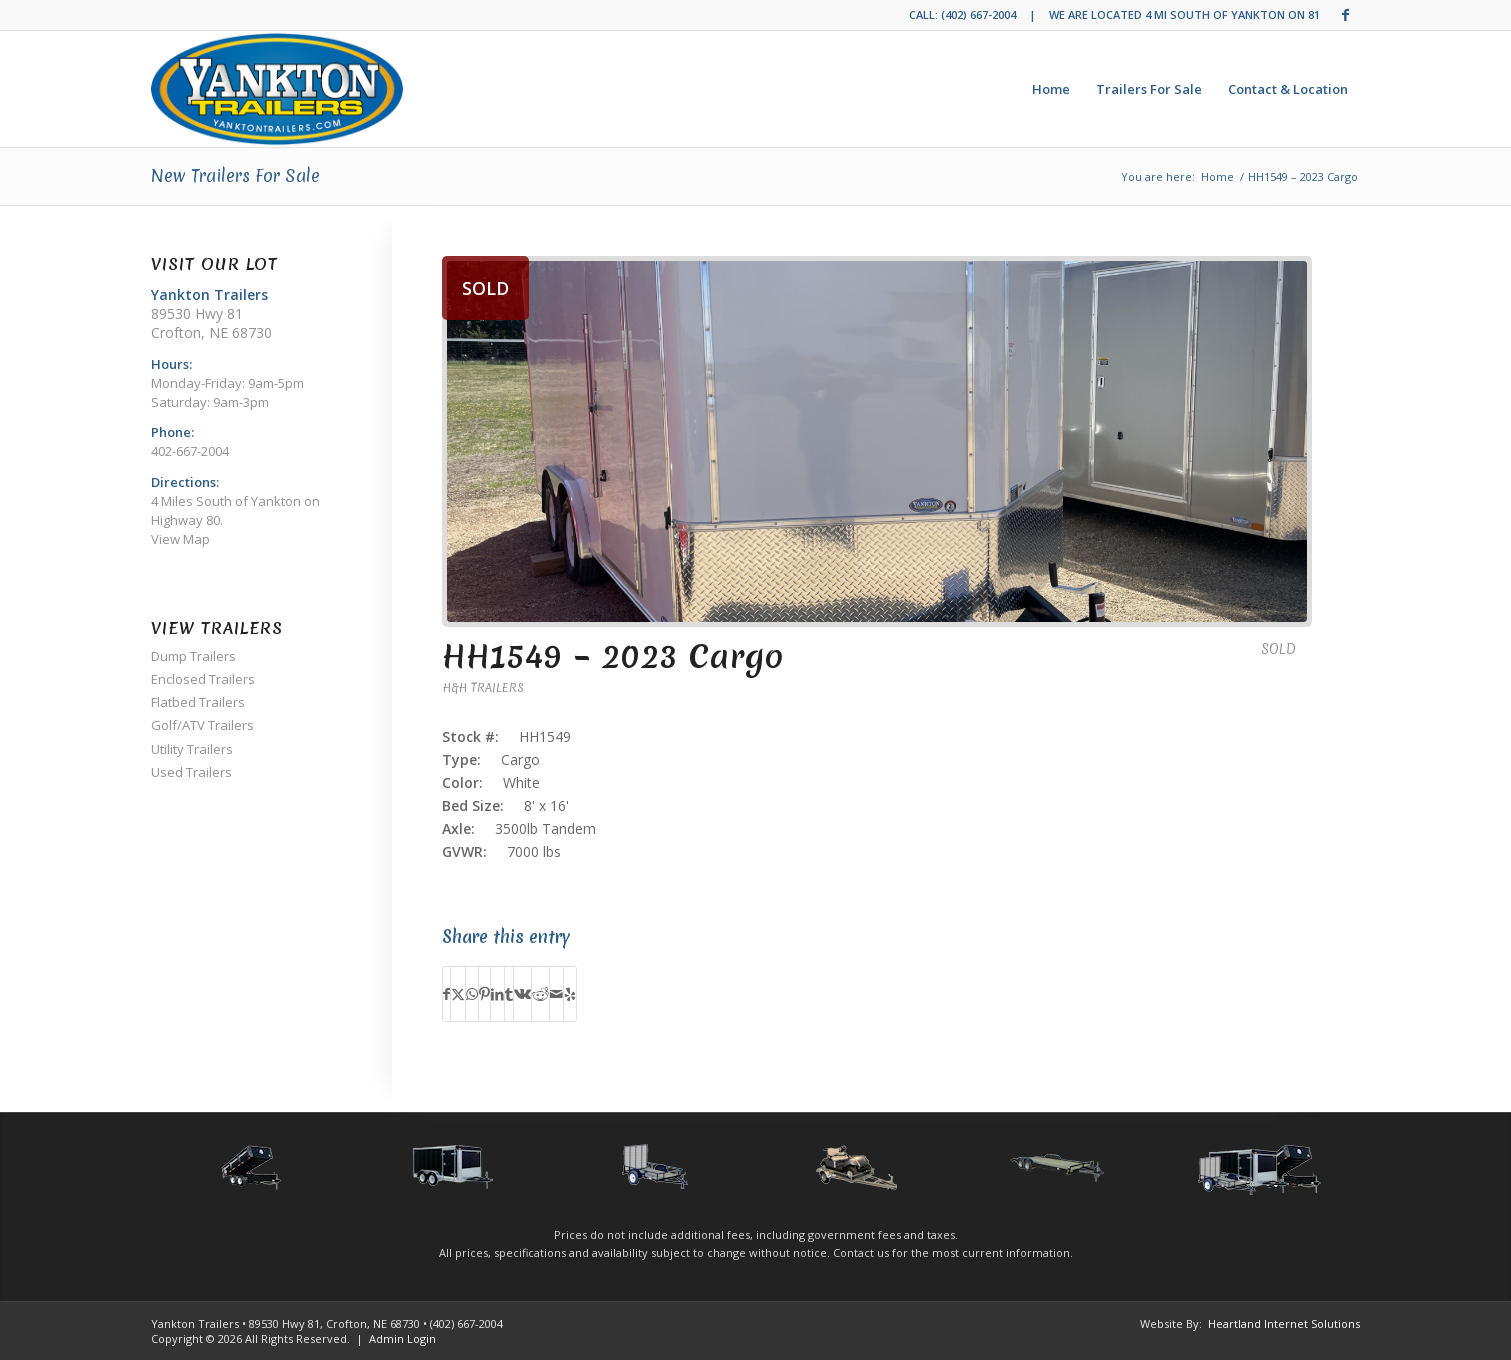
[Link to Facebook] (1346, 15)
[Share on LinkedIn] (497, 994)
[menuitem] (1051, 89)
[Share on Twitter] (458, 994)
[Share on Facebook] (446, 994)
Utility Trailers (192, 749)
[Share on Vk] (522, 994)
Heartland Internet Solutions (1284, 1323)
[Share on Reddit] (540, 994)
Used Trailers (191, 772)
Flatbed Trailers (198, 702)
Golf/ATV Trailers (202, 725)
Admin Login (402, 1338)
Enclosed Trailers (203, 679)
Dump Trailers (193, 656)
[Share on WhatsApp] (472, 994)
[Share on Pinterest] (484, 994)
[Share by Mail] (556, 994)
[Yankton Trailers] (277, 89)
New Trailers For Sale (235, 175)
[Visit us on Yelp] (570, 994)
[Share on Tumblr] (509, 994)
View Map (180, 539)
